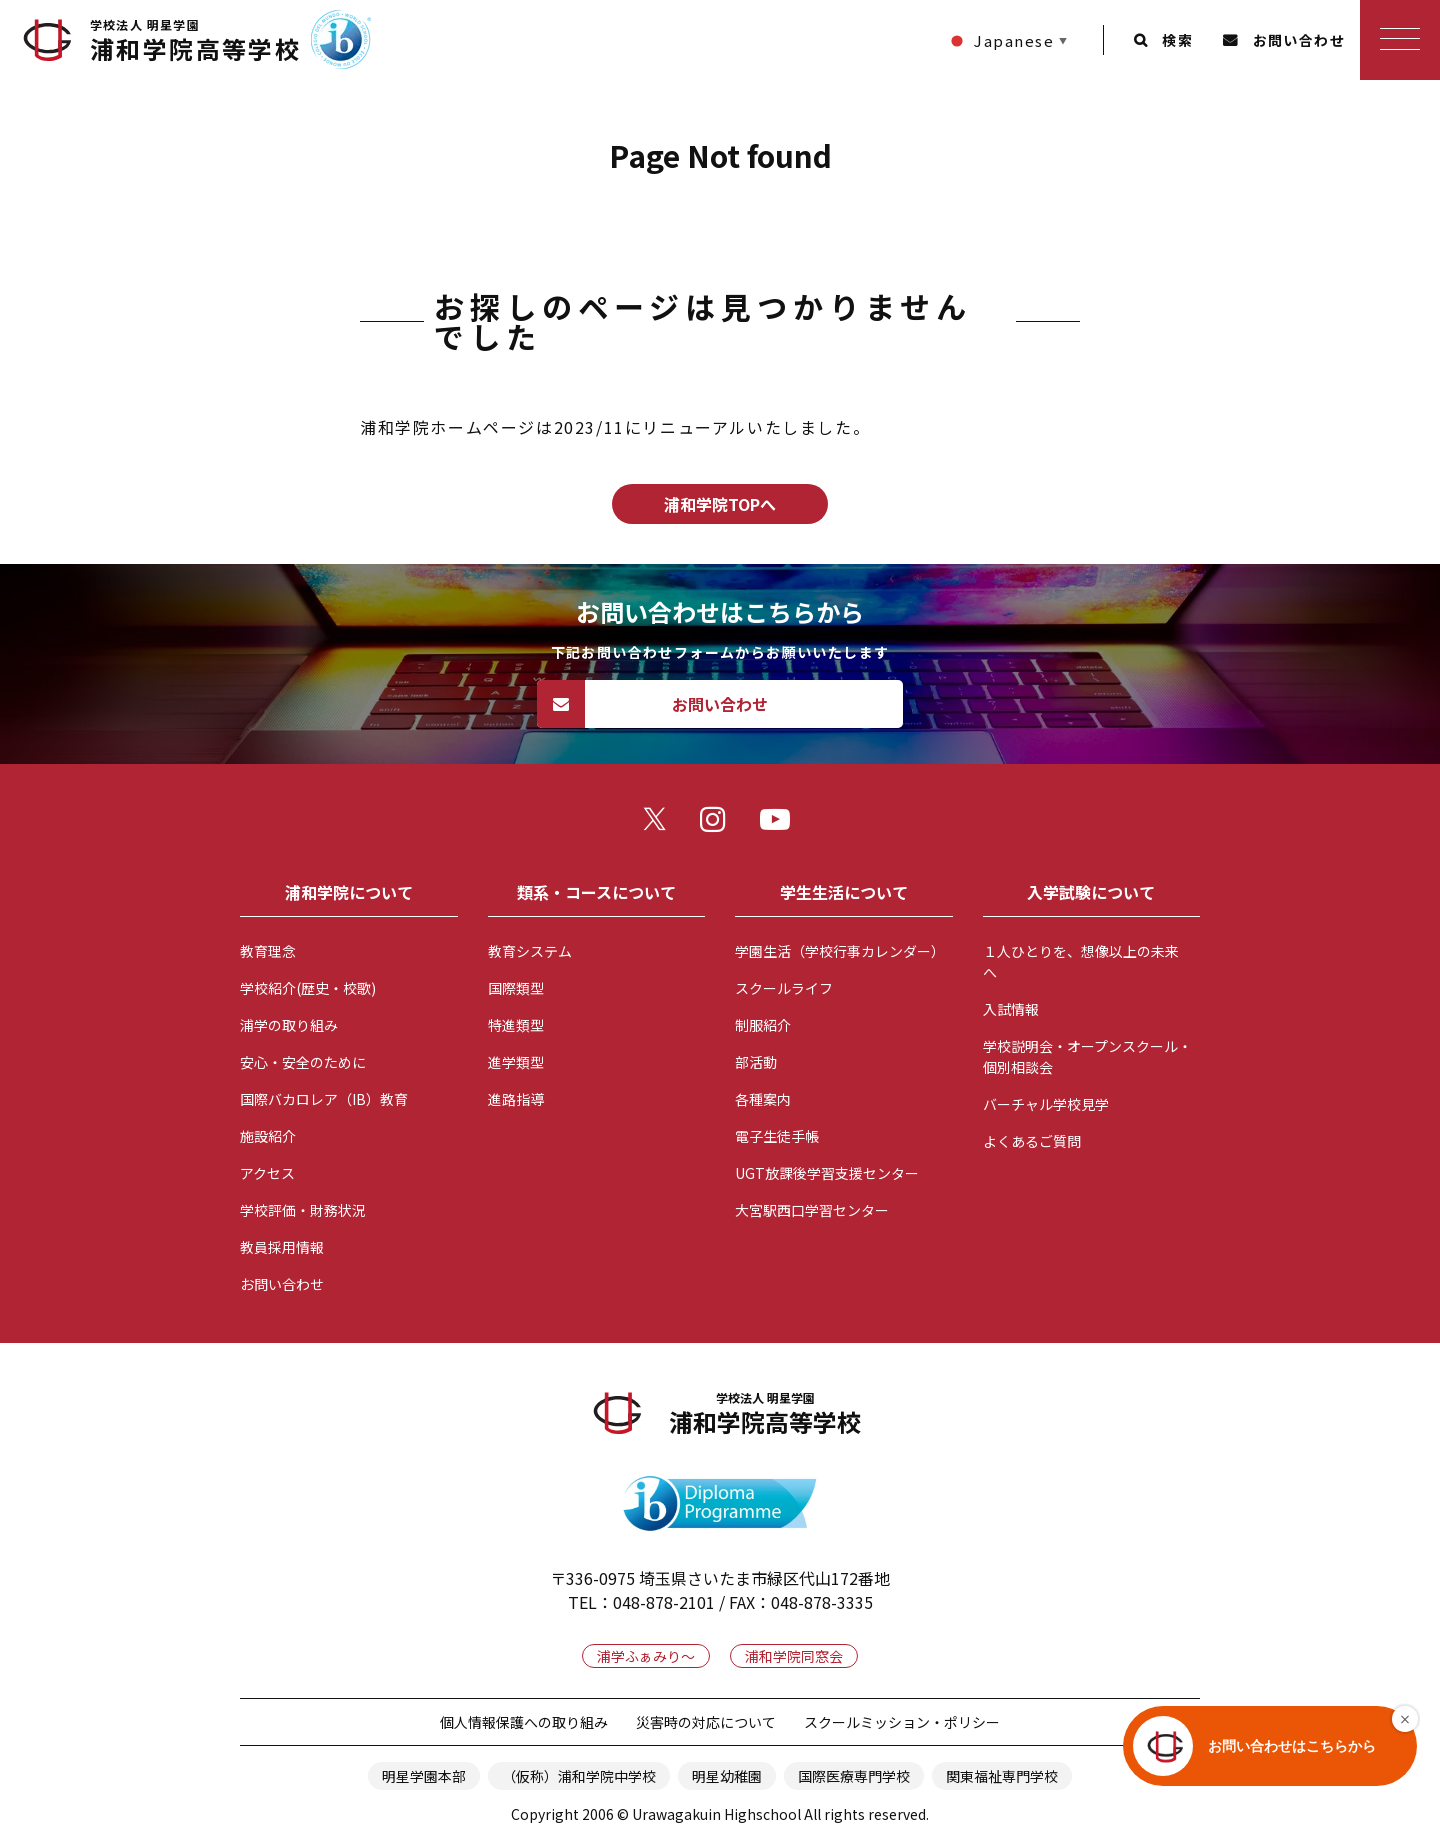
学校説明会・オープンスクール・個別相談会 (1087, 1056)
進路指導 (516, 1099)
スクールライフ (784, 988)
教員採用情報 (282, 1247)
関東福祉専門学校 (1002, 1776)
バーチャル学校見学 (1046, 1104)
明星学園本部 (424, 1776)
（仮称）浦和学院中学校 (579, 1776)
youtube (780, 824)
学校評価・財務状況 (303, 1210)
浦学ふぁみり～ (646, 1656)
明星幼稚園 (727, 1776)
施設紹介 (268, 1136)
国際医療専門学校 (854, 1776)
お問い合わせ (1299, 40)
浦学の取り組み (289, 1025)
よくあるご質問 (1032, 1141)
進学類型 (516, 1062)
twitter (660, 824)
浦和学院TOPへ (720, 504)
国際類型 (516, 988)
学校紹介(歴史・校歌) (308, 988)
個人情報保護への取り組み (524, 1722)
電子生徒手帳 (777, 1136)
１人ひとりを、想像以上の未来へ (1081, 961)
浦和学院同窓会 (794, 1656)
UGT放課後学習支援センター (827, 1173)
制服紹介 (763, 1025)
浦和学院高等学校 (195, 41)
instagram (720, 824)
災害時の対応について (706, 1722)
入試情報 (1011, 1009)
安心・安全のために (303, 1062)
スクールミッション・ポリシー (902, 1722)
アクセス (267, 1173)
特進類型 (516, 1025)
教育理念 (268, 951)
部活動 (756, 1062)
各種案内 (763, 1099)
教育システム (530, 951)
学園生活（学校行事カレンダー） (840, 951)
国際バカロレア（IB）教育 (324, 1099)
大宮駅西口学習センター (812, 1210)
